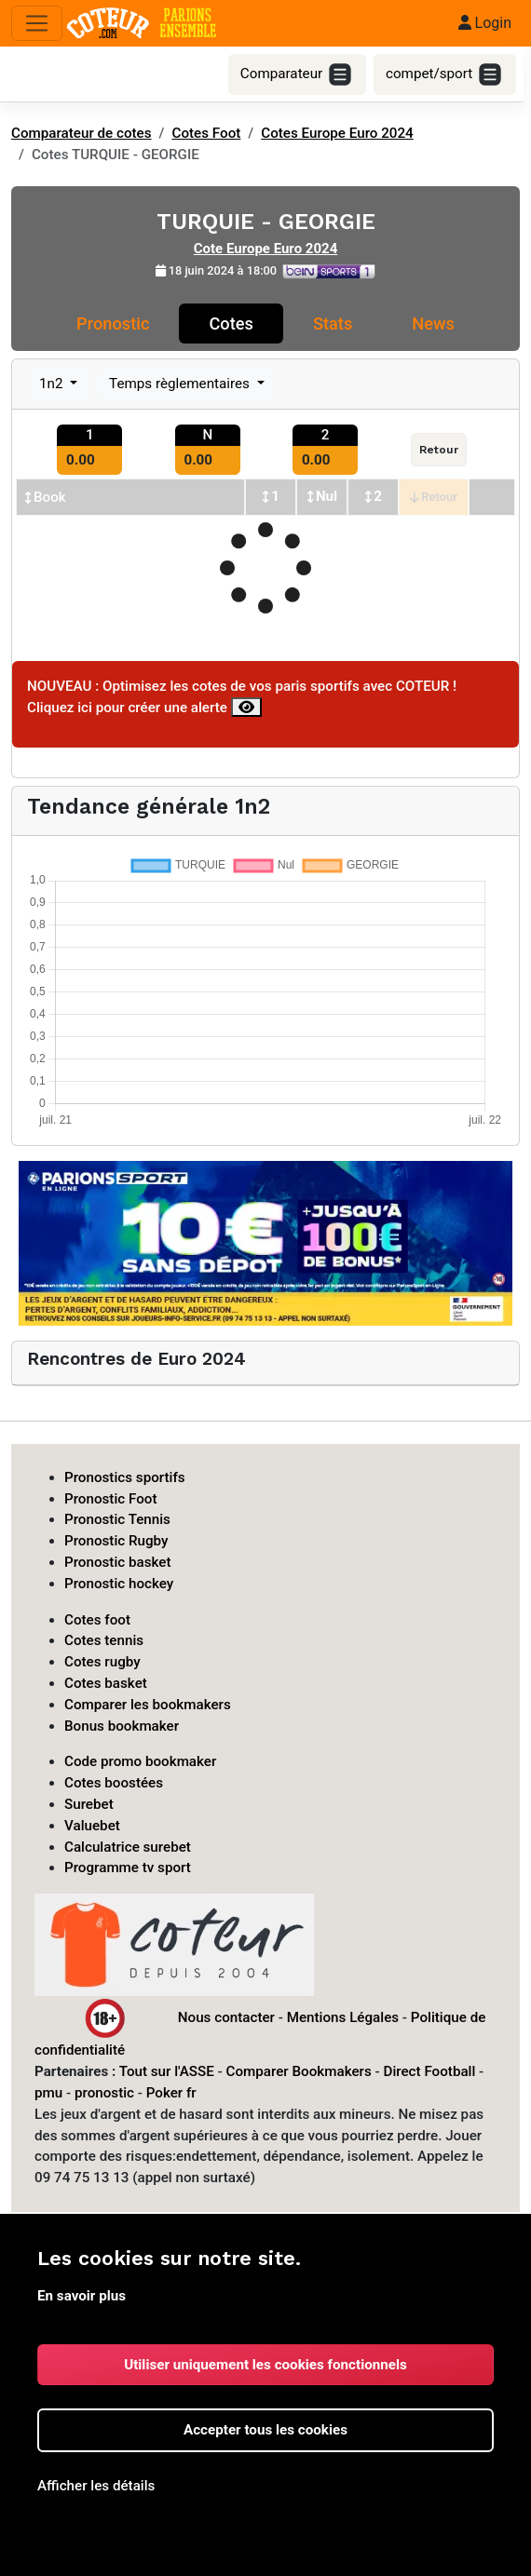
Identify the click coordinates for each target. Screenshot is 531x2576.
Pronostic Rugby (116, 1540)
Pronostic (112, 323)
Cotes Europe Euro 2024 (337, 133)
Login (484, 23)
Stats (332, 323)
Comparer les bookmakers (147, 1704)
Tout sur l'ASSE (166, 2071)
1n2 (52, 383)
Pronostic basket (117, 1562)
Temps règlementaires (181, 383)
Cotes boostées (113, 1782)
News (433, 323)
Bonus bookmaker (121, 1726)
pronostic (104, 2092)
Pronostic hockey (118, 1583)
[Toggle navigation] (36, 24)
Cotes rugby (102, 1661)
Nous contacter (226, 2017)
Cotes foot (97, 1620)
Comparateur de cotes (81, 133)
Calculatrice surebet (127, 1847)
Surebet (89, 1804)
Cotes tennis (103, 1640)
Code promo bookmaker (140, 1761)
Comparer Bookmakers (299, 2071)
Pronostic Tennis (117, 1519)
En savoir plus (81, 2295)
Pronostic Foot (110, 1498)
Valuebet (92, 1825)
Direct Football (429, 2071)
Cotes (230, 323)
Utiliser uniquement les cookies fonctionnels (265, 2364)
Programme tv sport (127, 1867)
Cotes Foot (206, 133)
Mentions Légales (343, 2017)
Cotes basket (105, 1683)
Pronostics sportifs (124, 1477)
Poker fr (171, 2092)
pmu (48, 2092)
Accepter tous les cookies (265, 2429)
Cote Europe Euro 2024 (266, 248)
